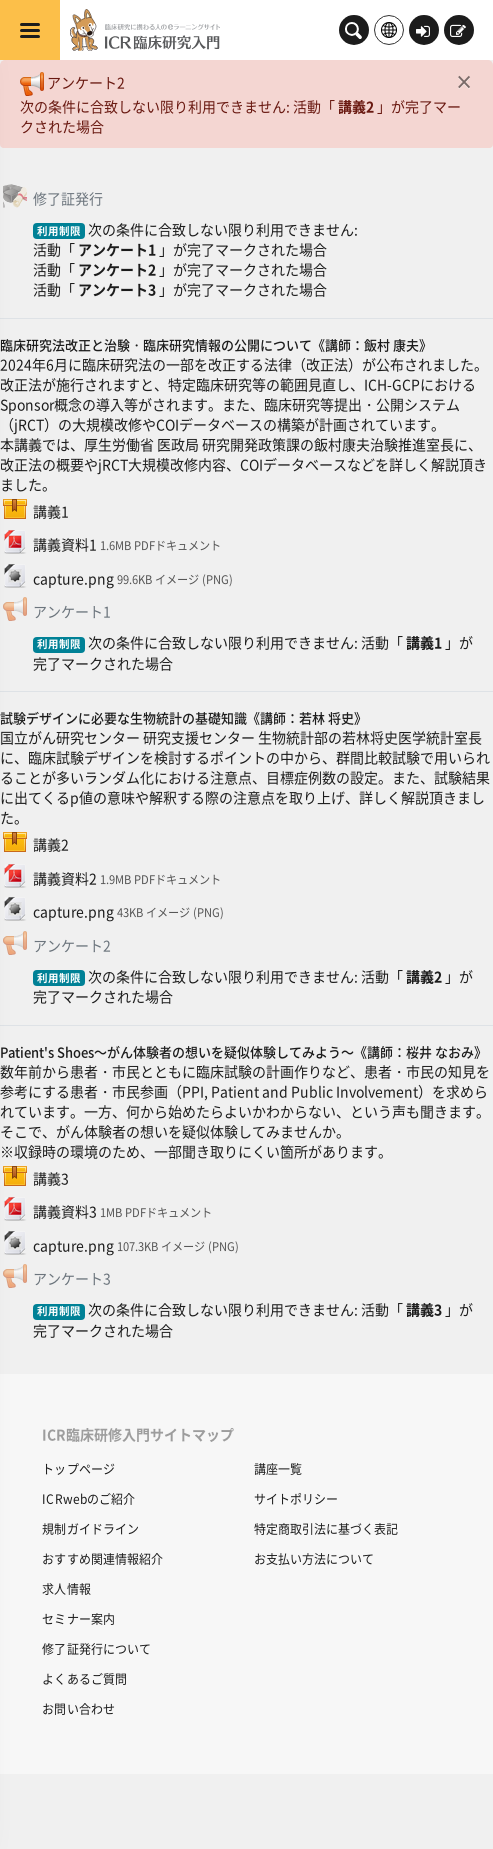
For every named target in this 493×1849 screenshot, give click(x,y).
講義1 (424, 642)
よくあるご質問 (84, 1678)
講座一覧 (278, 1468)
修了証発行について (96, 1648)
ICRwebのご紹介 (88, 1498)
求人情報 (66, 1588)
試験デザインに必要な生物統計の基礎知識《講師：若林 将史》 (183, 717)
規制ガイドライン (90, 1528)
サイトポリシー (296, 1498)
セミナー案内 (78, 1618)
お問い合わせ (78, 1708)
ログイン (423, 32)
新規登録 (458, 32)
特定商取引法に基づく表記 (326, 1528)
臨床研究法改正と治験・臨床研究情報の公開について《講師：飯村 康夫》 (216, 344)
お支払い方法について (314, 1558)
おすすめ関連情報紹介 (102, 1558)
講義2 (356, 106)
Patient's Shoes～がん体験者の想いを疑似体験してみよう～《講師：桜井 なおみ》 (243, 1051)
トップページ (78, 1468)
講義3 (424, 1309)
